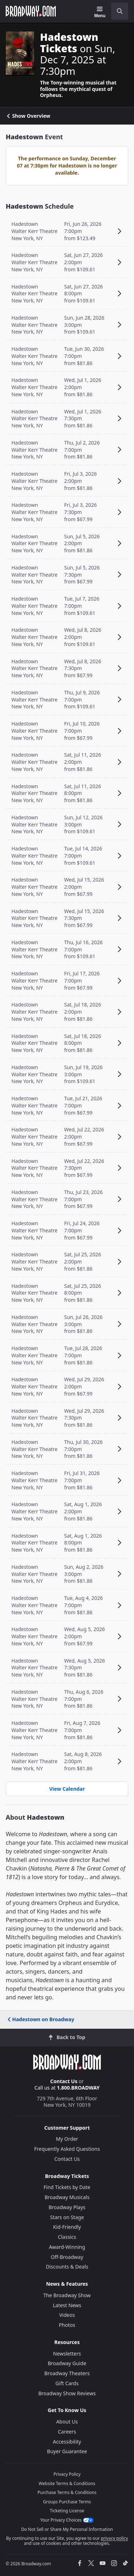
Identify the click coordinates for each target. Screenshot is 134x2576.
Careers (67, 2431)
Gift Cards (67, 2383)
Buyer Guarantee (67, 2451)
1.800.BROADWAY (78, 2087)
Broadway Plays (67, 2207)
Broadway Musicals (67, 2197)
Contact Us (64, 2081)
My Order (67, 2138)
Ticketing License (67, 2511)
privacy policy (114, 2538)
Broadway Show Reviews (67, 2393)
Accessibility (67, 2441)
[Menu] (99, 12)
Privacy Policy (67, 2474)
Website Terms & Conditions (67, 2483)
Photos (67, 2325)
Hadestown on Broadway (40, 2019)
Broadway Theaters (67, 2373)
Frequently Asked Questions (67, 2148)
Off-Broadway (67, 2257)
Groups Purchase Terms (67, 2502)
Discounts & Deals (67, 2266)
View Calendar (67, 1788)
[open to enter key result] (119, 11)
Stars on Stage (67, 2217)
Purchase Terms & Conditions (67, 2492)
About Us (67, 2421)
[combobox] (116, 11)
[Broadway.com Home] (31, 11)
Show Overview (28, 116)
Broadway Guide (67, 2363)
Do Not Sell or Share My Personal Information (67, 2529)
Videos (67, 2314)
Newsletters (67, 2353)
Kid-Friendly (67, 2226)
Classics (67, 2236)
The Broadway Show (67, 2295)
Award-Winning (67, 2246)
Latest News (67, 2305)
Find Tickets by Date (67, 2187)
